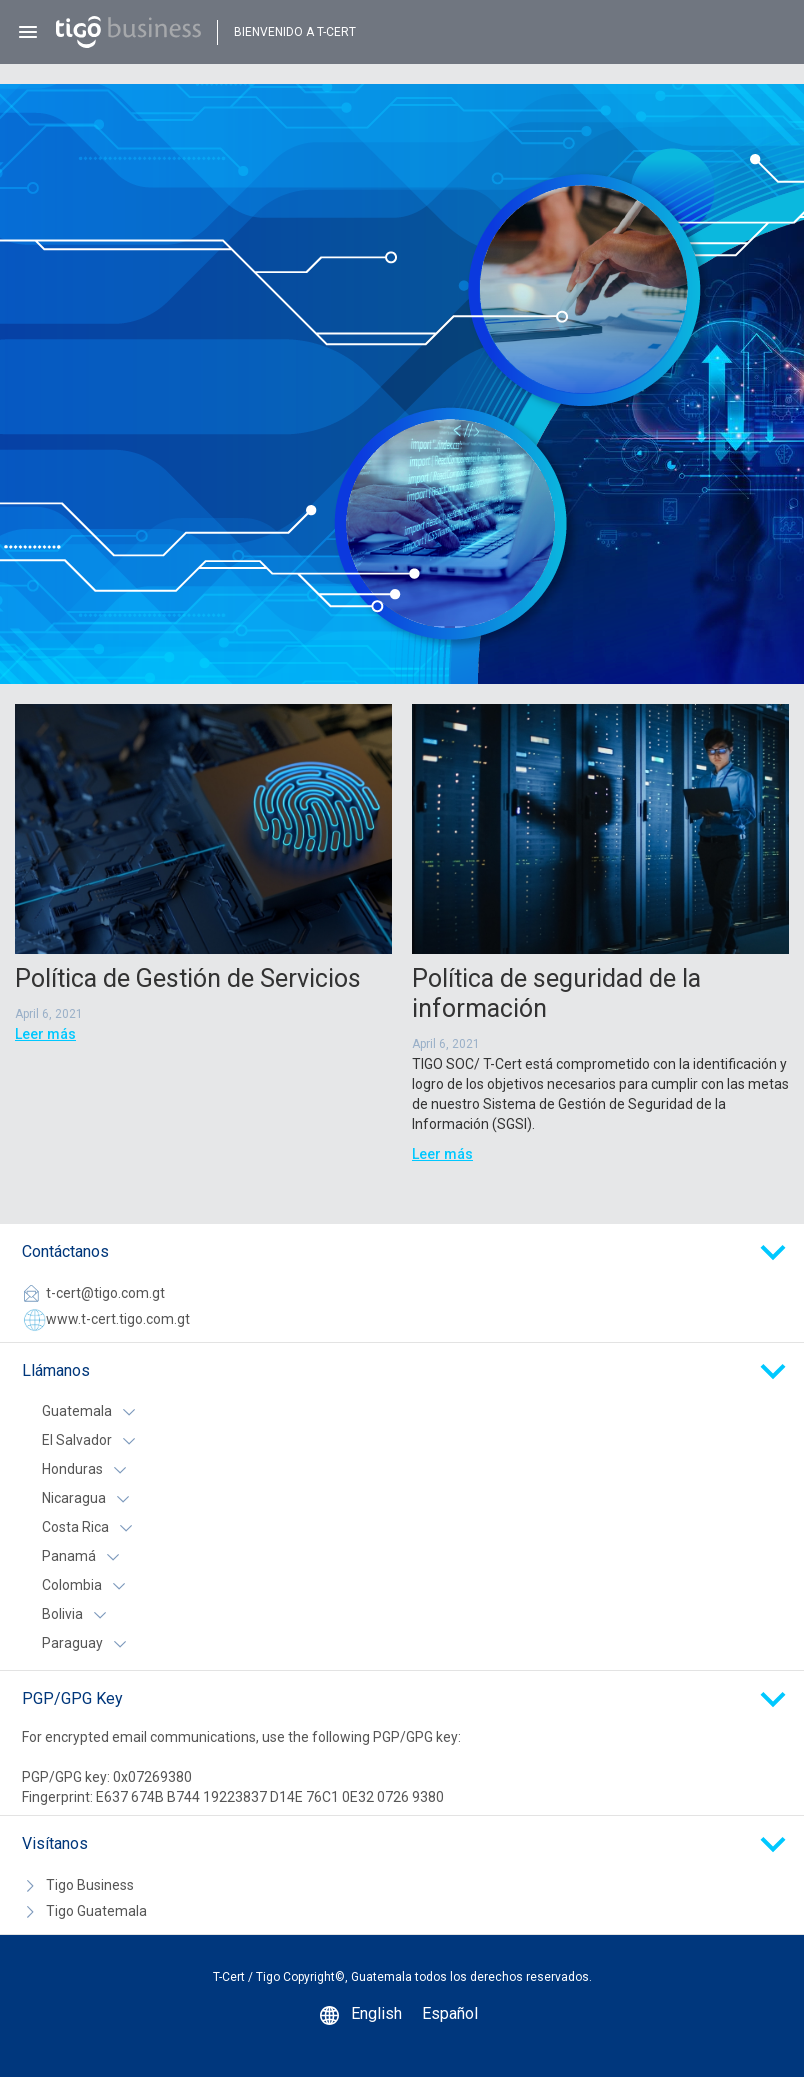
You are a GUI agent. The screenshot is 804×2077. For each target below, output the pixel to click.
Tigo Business (90, 1885)
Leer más (45, 1034)
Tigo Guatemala (96, 1911)
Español (450, 2013)
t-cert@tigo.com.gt (105, 1293)
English (376, 2013)
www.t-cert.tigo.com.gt (118, 1319)
